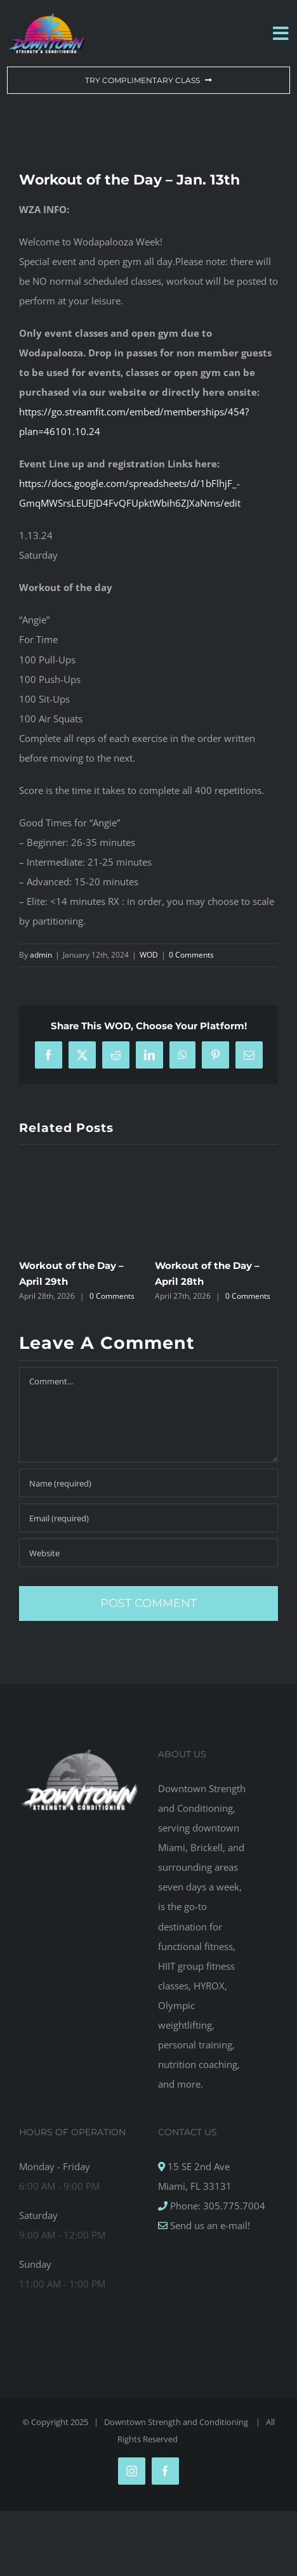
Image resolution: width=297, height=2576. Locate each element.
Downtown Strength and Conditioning (177, 2422)
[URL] (148, 1552)
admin (41, 954)
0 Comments (191, 954)
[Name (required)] (148, 1483)
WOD (149, 954)
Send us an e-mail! (209, 2225)
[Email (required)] (148, 1518)
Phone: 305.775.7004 (216, 2205)
